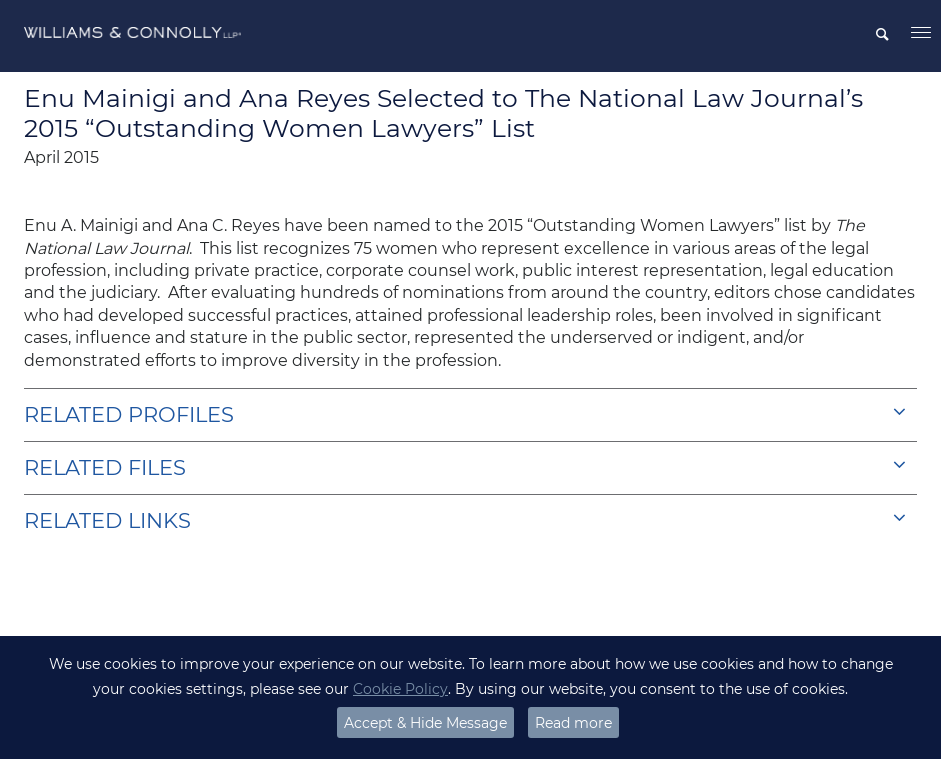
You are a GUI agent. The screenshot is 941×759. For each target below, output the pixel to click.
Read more (573, 723)
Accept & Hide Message (425, 723)
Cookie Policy (400, 689)
